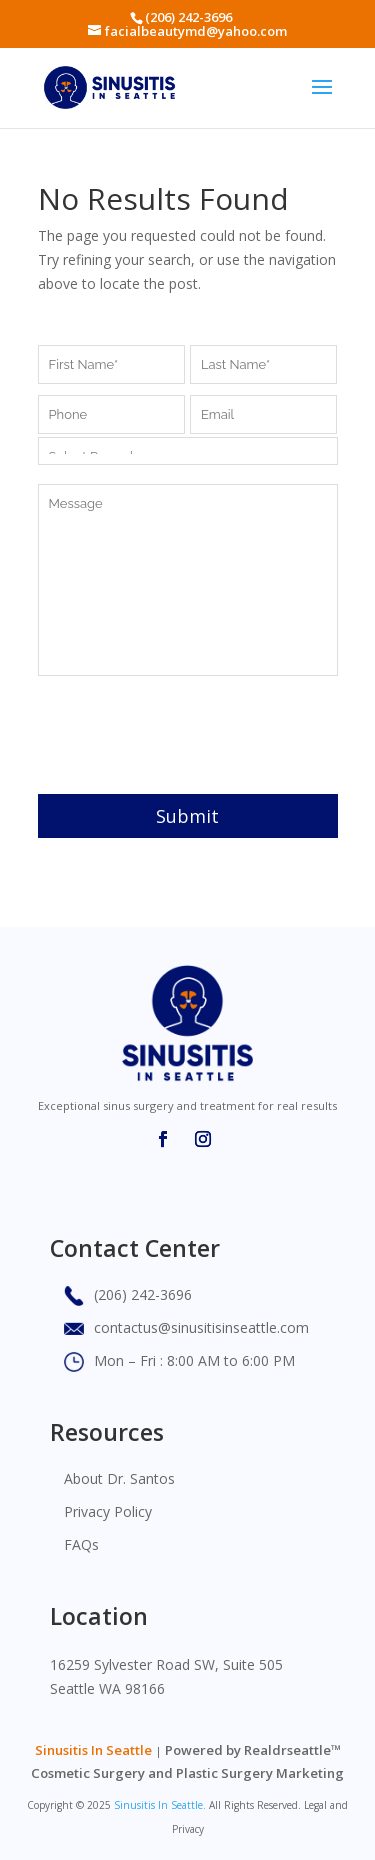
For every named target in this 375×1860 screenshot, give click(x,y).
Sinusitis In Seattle (93, 1750)
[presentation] (190, 735)
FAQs (81, 1544)
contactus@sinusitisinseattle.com (201, 1327)
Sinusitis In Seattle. (160, 1805)
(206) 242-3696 (188, 17)
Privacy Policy (108, 1511)
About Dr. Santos (119, 1478)
